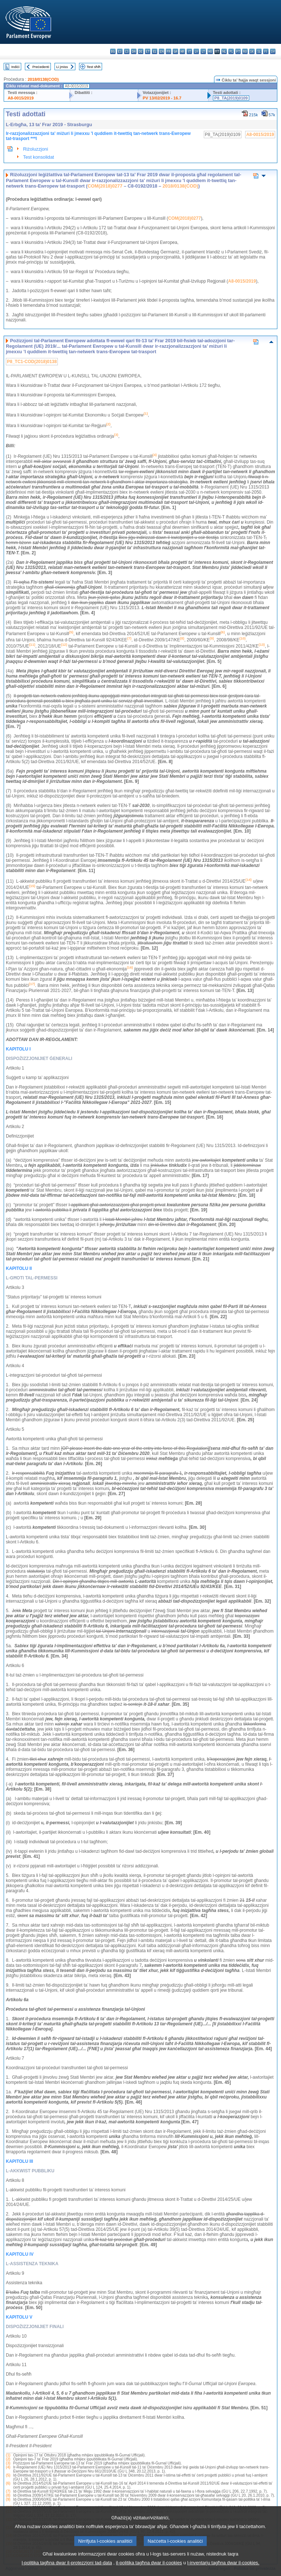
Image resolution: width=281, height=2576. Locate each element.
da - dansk (133, 51)
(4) (8, 2467)
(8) (8, 2495)
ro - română (245, 51)
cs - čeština (127, 51)
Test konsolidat (38, 157)
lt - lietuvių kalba (203, 51)
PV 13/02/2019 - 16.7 (162, 98)
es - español (120, 51)
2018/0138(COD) (43, 79)
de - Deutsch (140, 51)
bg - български (113, 51)
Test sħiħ (94, 67)
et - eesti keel (147, 51)
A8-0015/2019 (21, 98)
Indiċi (15, 67)
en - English (161, 51)
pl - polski (231, 51)
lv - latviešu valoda (196, 51)
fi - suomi (266, 51)
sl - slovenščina (259, 51)
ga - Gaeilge (175, 51)
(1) (8, 2455)
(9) (8, 2499)
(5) (8, 2475)
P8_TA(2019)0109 (231, 98)
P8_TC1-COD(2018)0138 (32, 361)
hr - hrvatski (182, 51)
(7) (8, 2491)
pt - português (238, 51)
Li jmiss (62, 67)
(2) (8, 2459)
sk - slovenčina (252, 51)
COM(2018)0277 (104, 186)
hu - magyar (210, 51)
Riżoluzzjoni (35, 149)
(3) (8, 2463)
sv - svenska (273, 51)
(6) (8, 2483)
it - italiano (189, 51)
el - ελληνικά (154, 51)
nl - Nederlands (224, 51)
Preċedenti (40, 67)
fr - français (168, 51)
